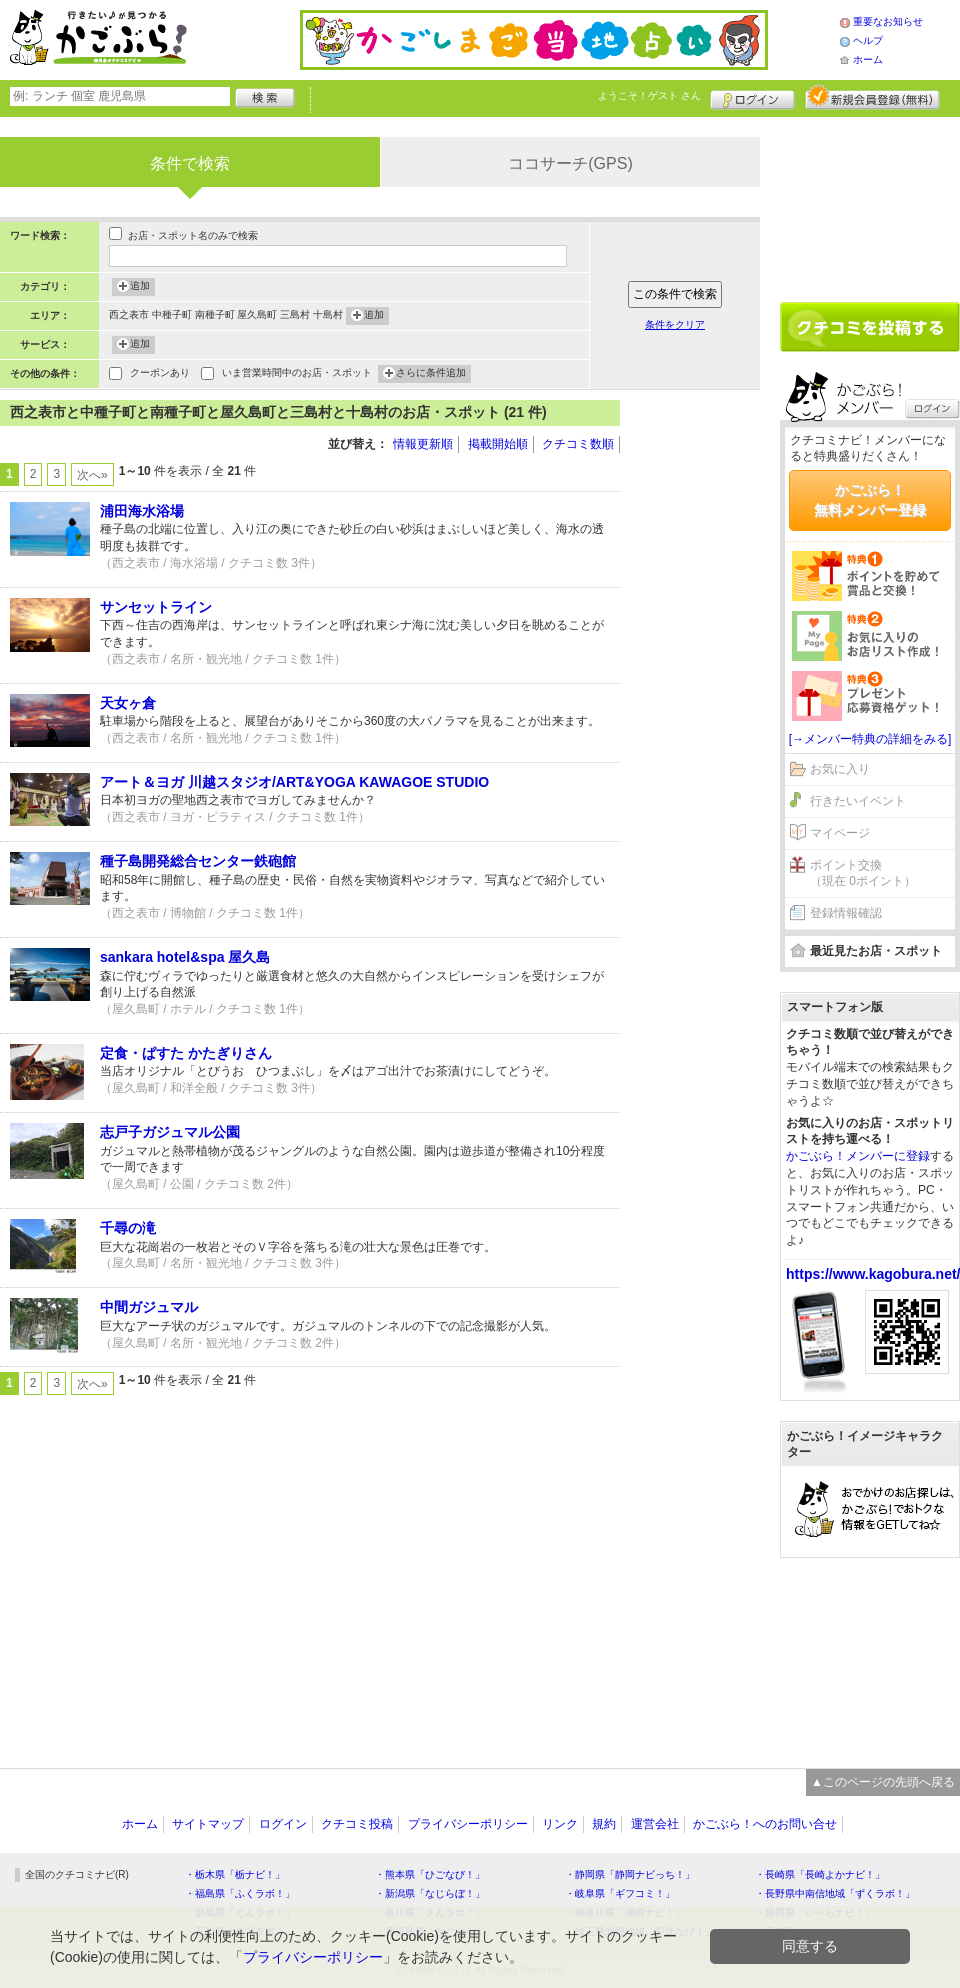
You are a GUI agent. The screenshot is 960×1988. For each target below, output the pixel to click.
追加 (140, 287)
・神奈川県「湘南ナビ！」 (625, 1912)
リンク (560, 1824)
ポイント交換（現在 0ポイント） (863, 873)
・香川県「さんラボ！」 (430, 1912)
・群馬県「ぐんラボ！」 (240, 1912)
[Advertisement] (700, 700)
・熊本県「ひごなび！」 (430, 1874)
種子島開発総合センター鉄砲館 (198, 861)
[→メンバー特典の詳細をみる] (870, 739)
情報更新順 (423, 444)
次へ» (92, 475)
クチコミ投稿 (357, 1824)
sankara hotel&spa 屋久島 (185, 957)
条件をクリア (675, 324)
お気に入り (840, 769)
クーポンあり (160, 374)
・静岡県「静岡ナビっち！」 (630, 1874)
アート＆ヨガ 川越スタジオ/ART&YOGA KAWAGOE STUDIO (294, 782)
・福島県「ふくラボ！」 (240, 1893)
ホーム (868, 59)
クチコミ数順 (578, 444)
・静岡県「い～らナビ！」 (815, 1912)
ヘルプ (868, 40)
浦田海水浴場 (142, 511)
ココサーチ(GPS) (570, 163)
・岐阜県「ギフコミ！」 (620, 1893)
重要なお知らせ (888, 21)
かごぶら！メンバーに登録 (858, 1156)
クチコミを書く (870, 327)
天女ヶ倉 (128, 703)
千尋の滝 (128, 1228)
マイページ (840, 833)
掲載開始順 (498, 444)
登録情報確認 (846, 913)
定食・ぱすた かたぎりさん (186, 1053)
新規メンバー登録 (872, 97)
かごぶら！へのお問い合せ (765, 1824)
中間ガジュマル (149, 1307)
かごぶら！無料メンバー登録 (870, 500)
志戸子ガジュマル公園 (170, 1132)
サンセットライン (156, 607)
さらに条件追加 (431, 374)
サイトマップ (208, 1824)
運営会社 (655, 1824)
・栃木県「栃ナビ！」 (235, 1874)
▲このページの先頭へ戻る (883, 1782)
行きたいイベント (858, 801)
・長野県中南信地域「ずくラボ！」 (835, 1893)
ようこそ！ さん (649, 95)
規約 (604, 1824)
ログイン (752, 97)
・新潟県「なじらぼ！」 (430, 1893)
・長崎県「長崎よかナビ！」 (820, 1874)
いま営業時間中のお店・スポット (297, 374)
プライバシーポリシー (468, 1824)
